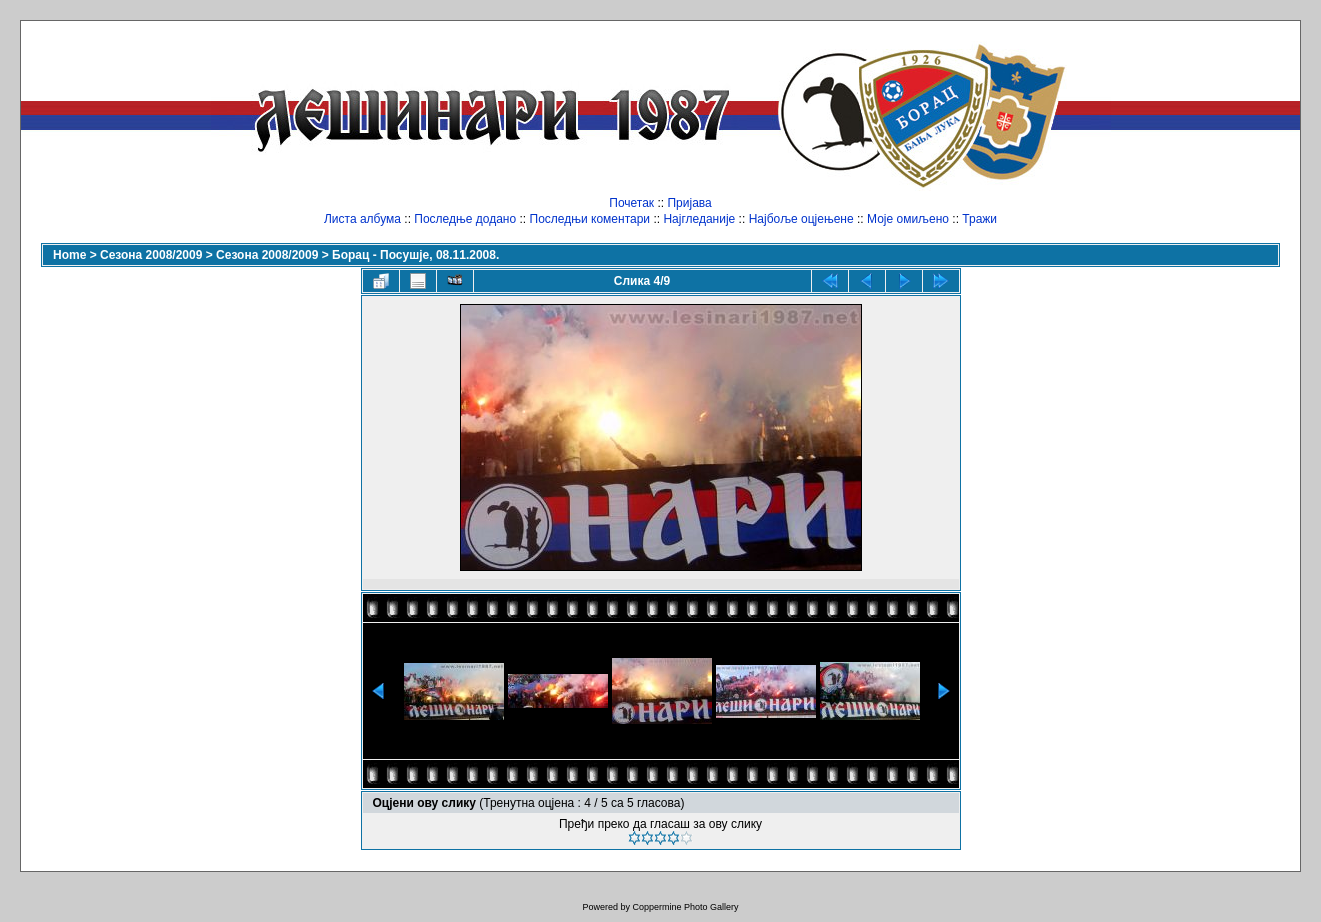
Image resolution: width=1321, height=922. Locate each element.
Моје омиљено (908, 219)
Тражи (979, 219)
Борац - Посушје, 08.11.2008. (415, 255)
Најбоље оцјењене (801, 219)
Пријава (689, 203)
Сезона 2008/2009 (151, 255)
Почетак (631, 203)
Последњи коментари (590, 219)
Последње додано (465, 219)
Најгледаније (699, 219)
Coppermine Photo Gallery (685, 907)
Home (69, 255)
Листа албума (362, 219)
